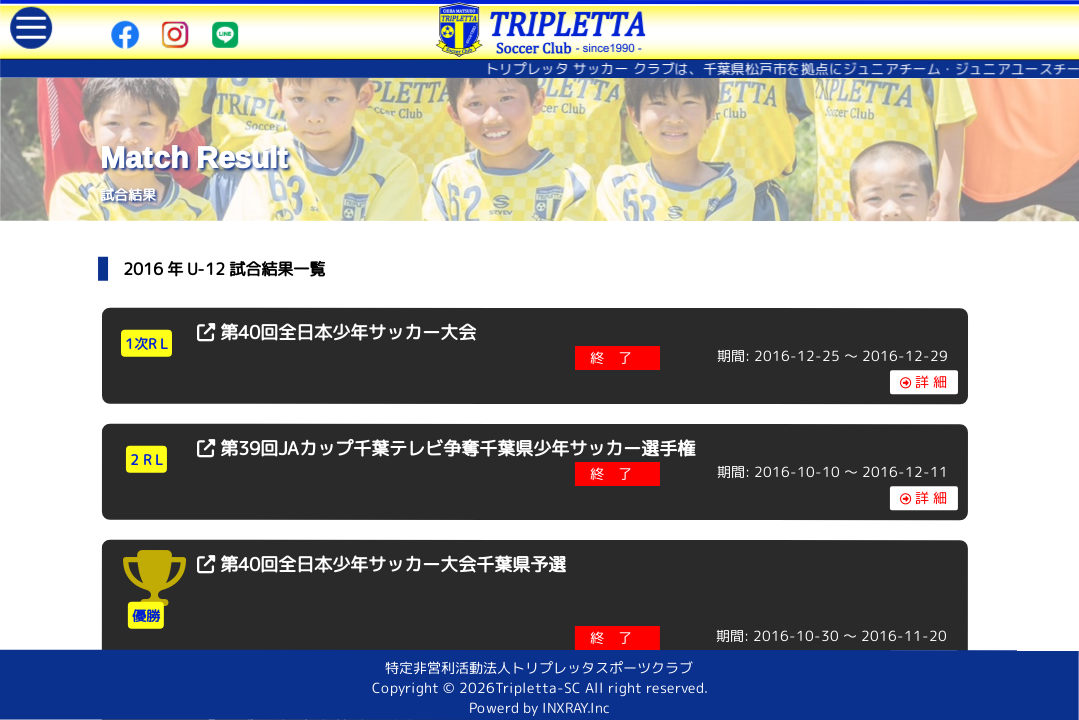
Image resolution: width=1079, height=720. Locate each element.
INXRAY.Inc (576, 707)
